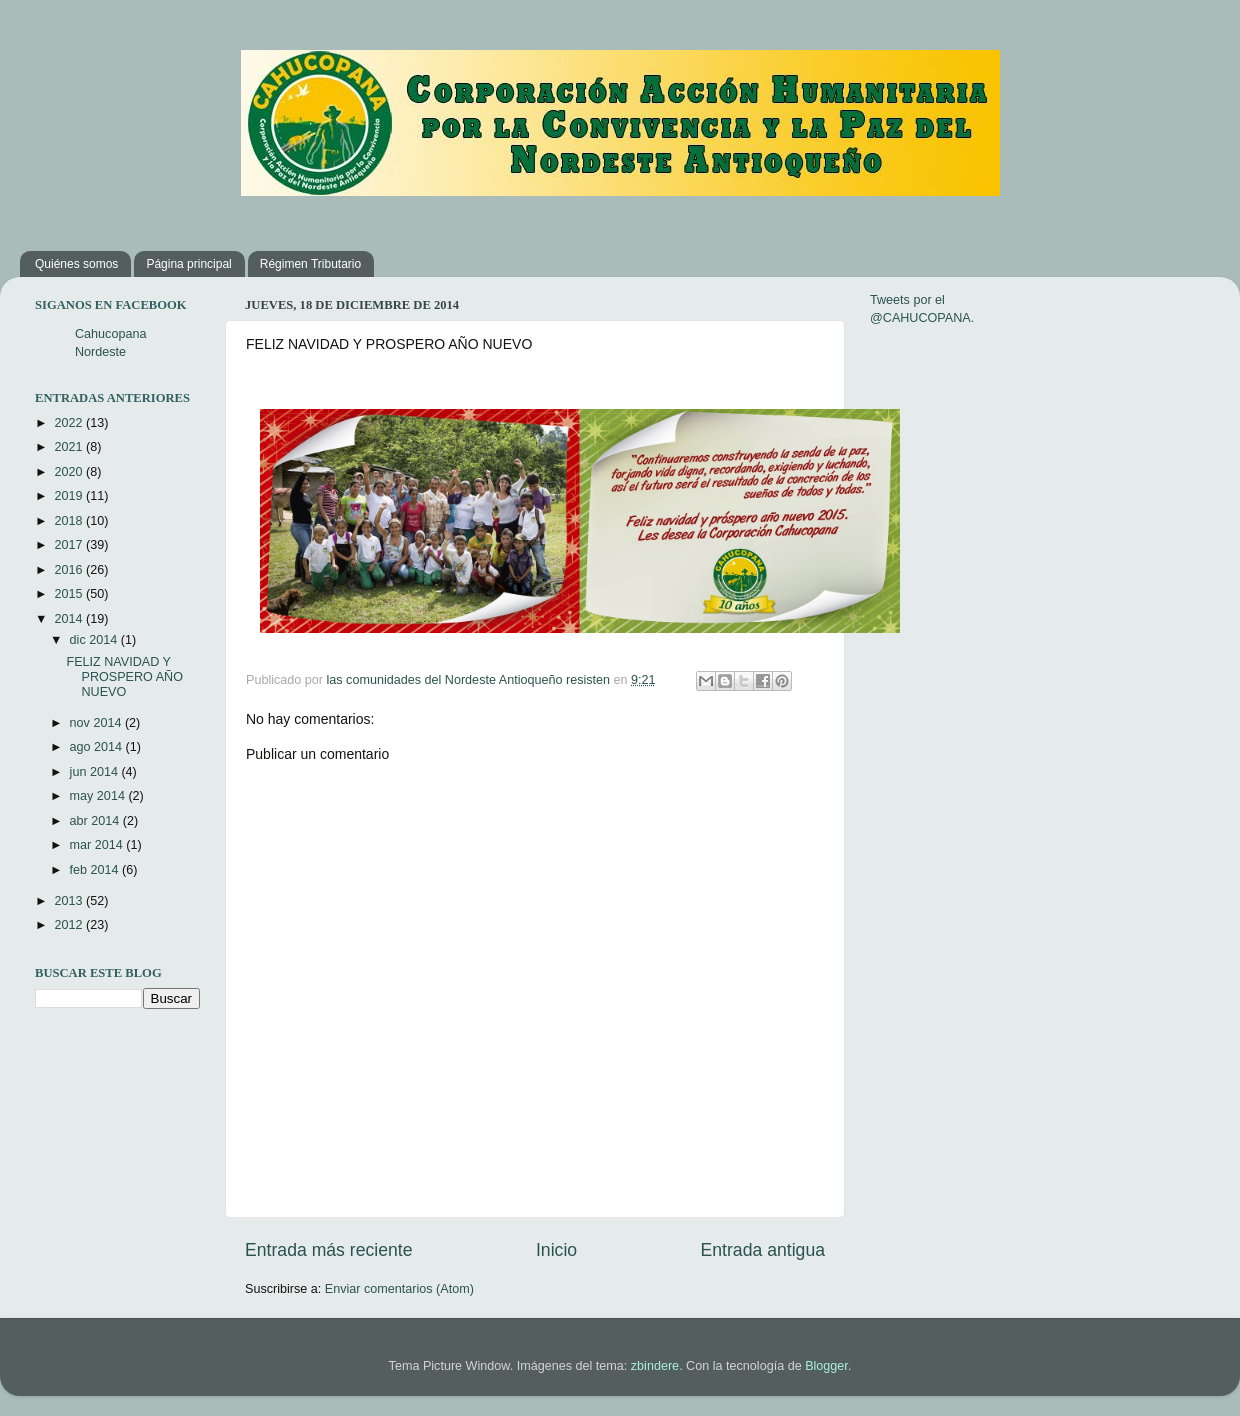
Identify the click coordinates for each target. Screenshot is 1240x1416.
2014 (70, 619)
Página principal (188, 264)
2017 (70, 545)
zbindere (655, 1366)
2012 (70, 925)
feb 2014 (96, 870)
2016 (70, 570)
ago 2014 (98, 747)
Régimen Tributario (310, 264)
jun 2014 (96, 772)
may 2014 (99, 796)
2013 (70, 901)
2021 (70, 447)
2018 (70, 521)
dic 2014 (95, 640)
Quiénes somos (76, 264)
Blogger (826, 1366)
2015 (70, 594)
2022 (70, 423)
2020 (70, 472)
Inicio (556, 1250)
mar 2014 (98, 845)
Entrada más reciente (329, 1250)
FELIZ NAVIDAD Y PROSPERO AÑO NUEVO (124, 677)
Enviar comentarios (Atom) (399, 1289)
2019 (70, 496)
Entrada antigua (763, 1250)
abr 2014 (96, 821)
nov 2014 (97, 723)
